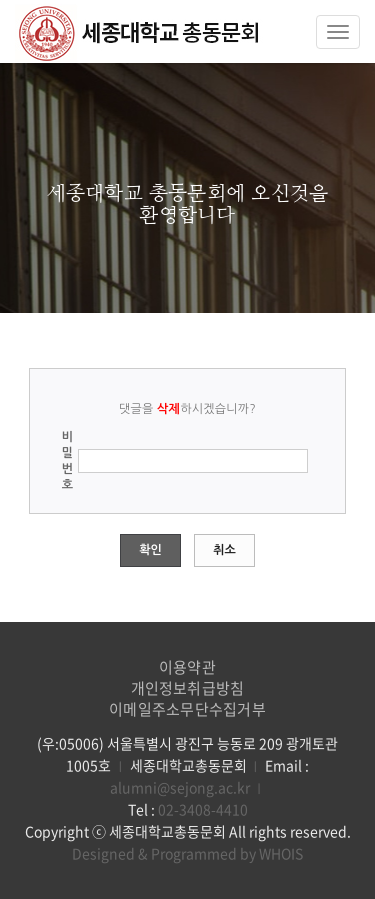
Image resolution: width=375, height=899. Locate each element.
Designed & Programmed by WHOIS (187, 853)
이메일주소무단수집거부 (187, 709)
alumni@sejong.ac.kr (180, 787)
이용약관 (187, 667)
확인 (150, 550)
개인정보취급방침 (188, 688)
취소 (224, 550)
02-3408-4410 (203, 809)
